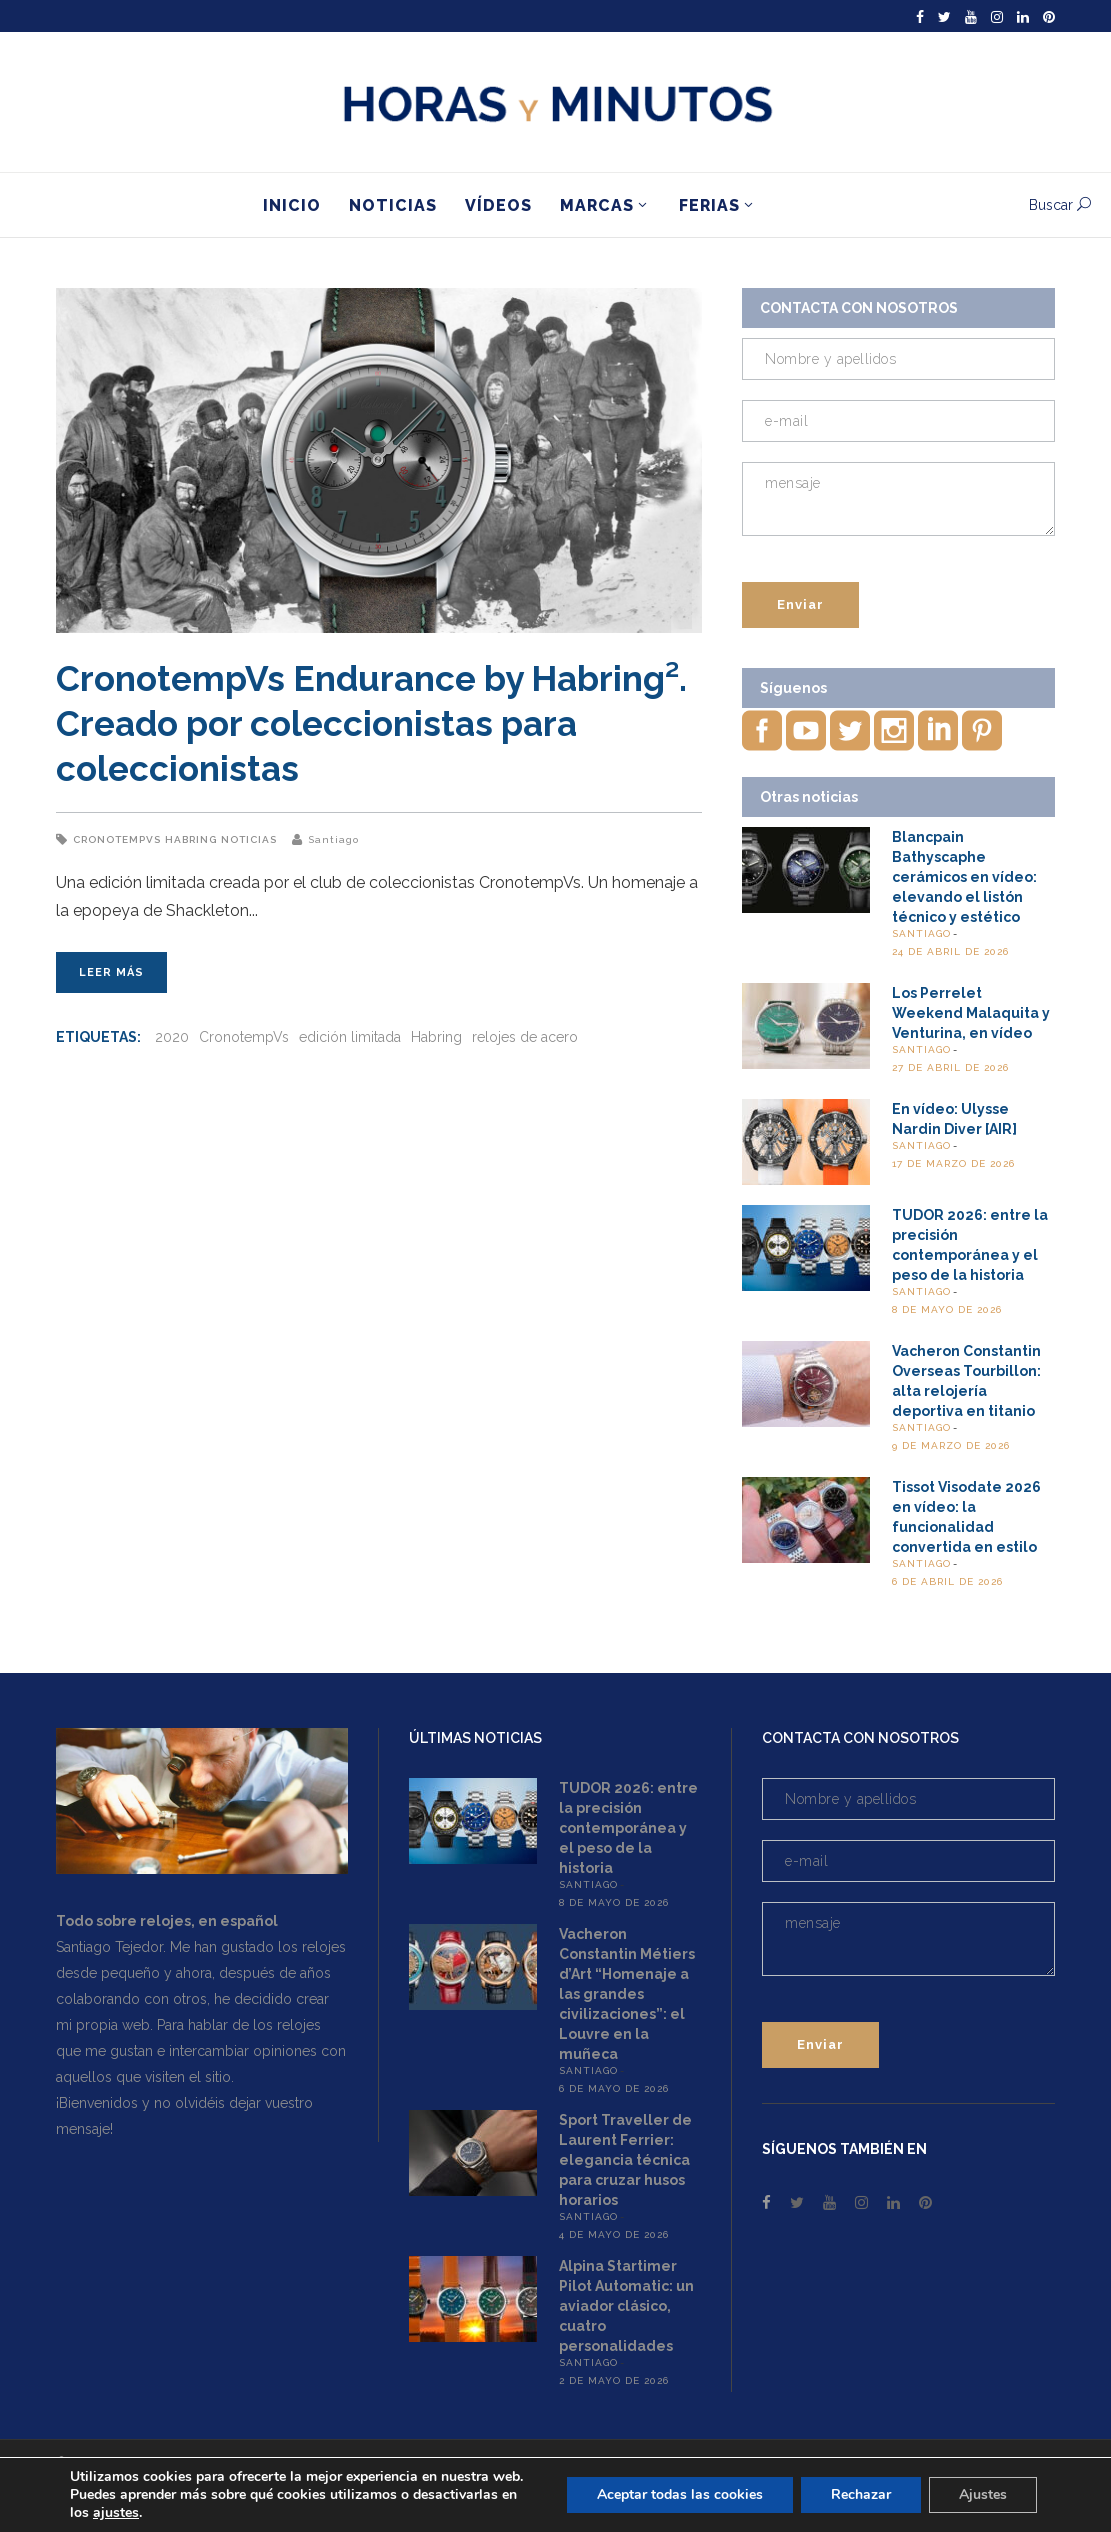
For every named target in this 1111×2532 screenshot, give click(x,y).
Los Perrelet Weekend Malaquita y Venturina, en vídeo (971, 1013)
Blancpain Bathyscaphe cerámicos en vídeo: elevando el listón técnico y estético (964, 877)
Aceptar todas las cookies (680, 2494)
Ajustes (983, 2494)
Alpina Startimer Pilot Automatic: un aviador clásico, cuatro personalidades (626, 2306)
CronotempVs (117, 839)
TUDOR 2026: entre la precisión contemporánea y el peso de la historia (628, 1828)
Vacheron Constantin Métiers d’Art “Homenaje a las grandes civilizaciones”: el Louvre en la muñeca (627, 1994)
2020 (172, 1037)
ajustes (116, 2513)
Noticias (249, 839)
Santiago (333, 839)
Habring (191, 839)
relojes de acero (525, 1037)
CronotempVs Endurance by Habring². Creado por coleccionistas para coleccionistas (371, 723)
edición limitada (350, 1037)
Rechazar (861, 2494)
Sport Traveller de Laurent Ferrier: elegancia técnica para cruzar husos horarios (625, 2160)
